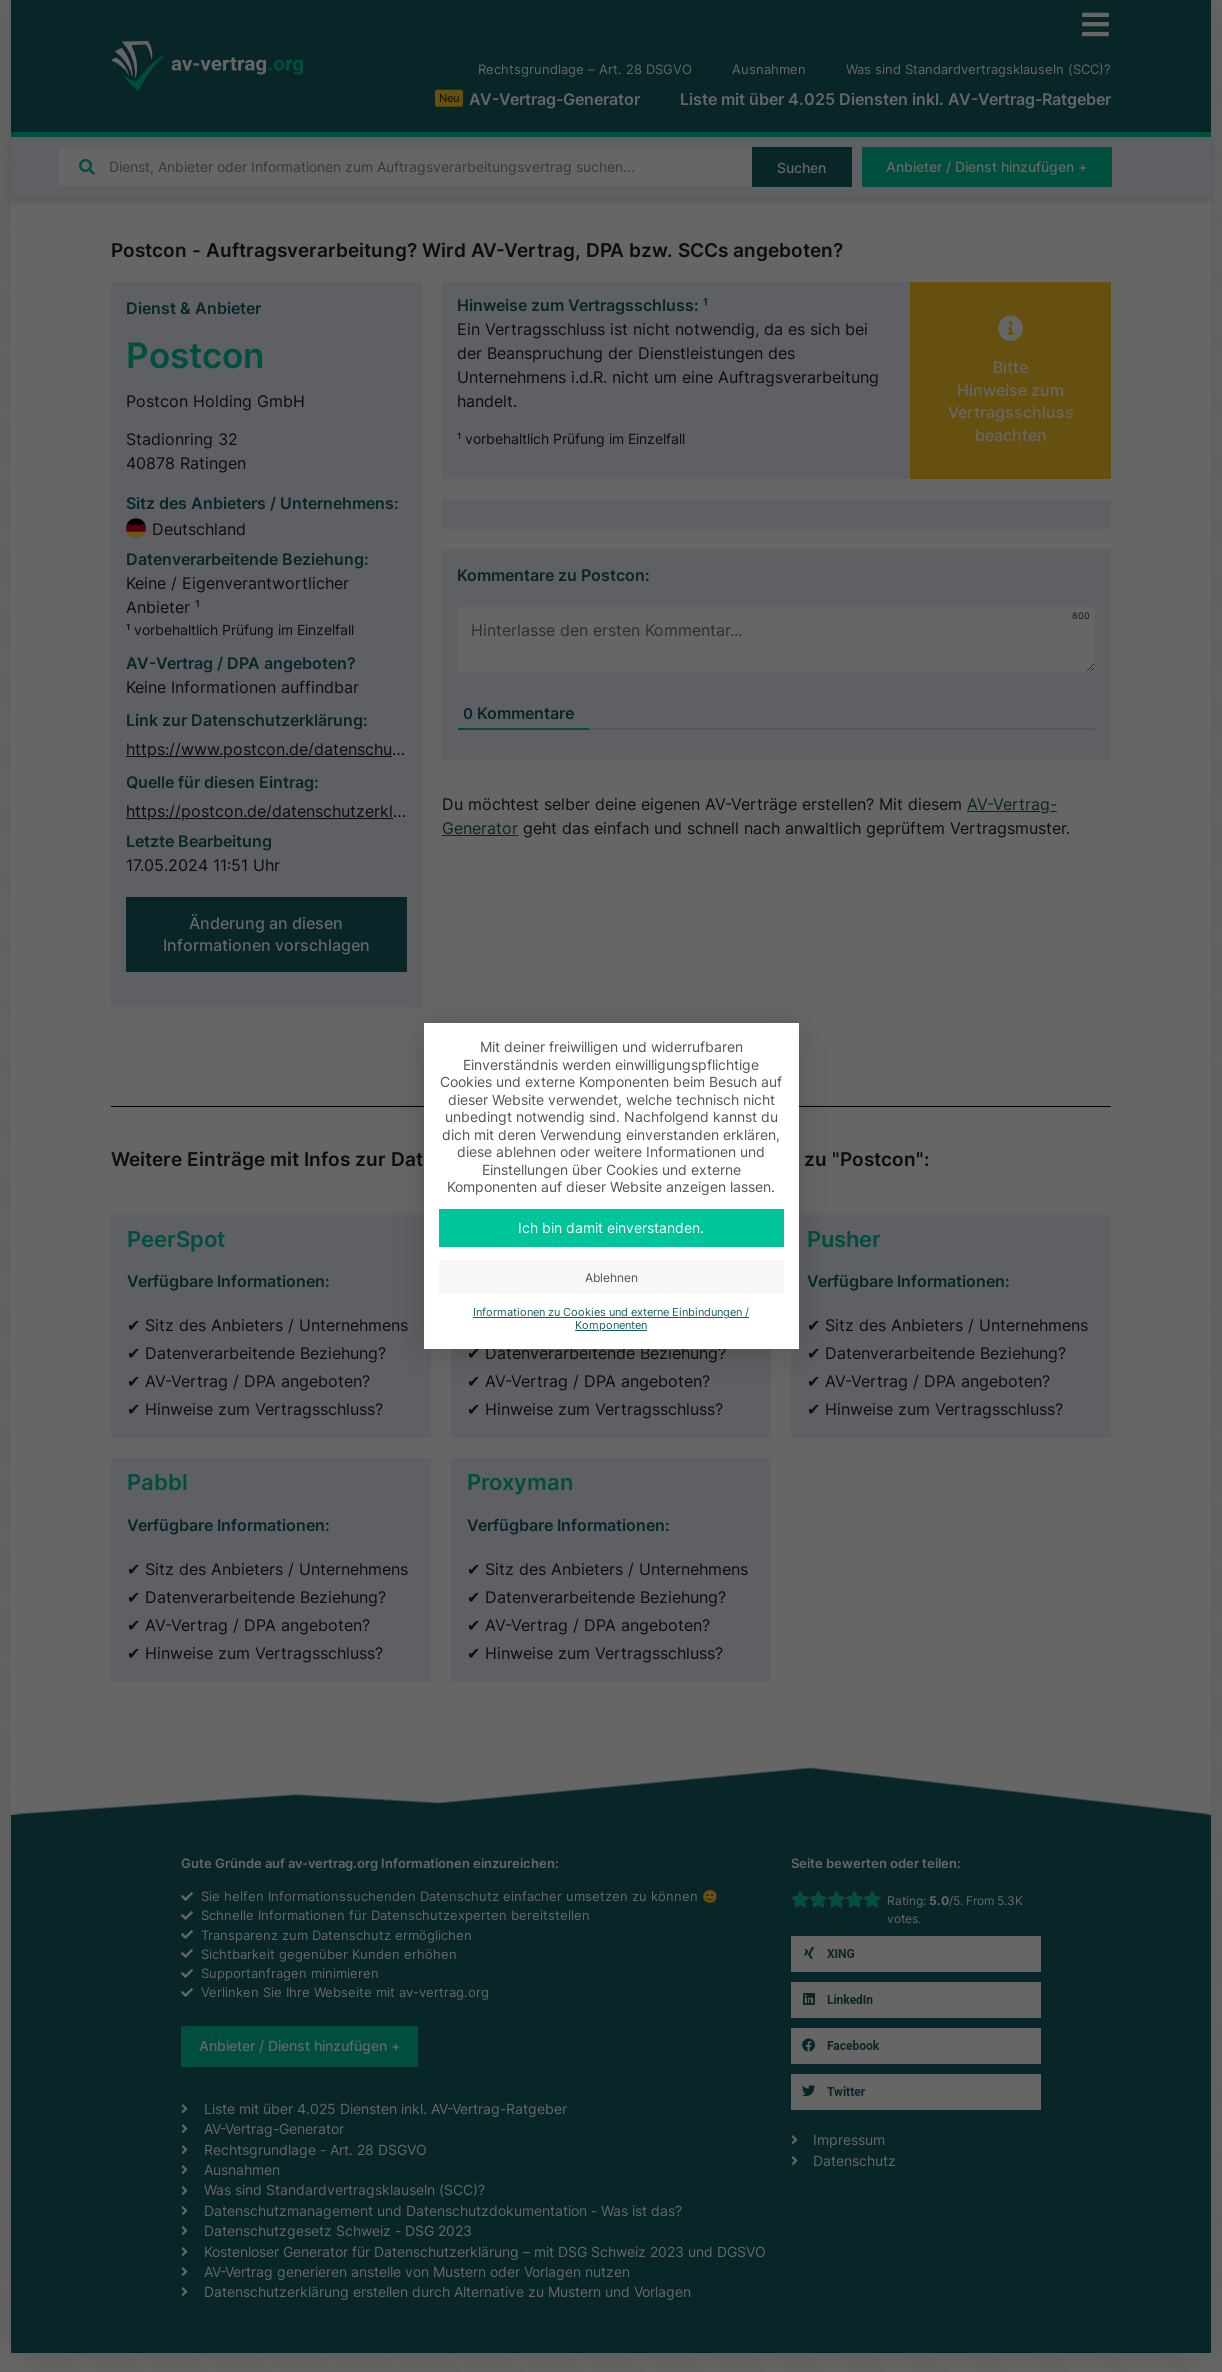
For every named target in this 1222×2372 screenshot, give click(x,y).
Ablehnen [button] (611, 1277)
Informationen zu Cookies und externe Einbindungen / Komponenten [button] (611, 1319)
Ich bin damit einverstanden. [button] (611, 1227)
